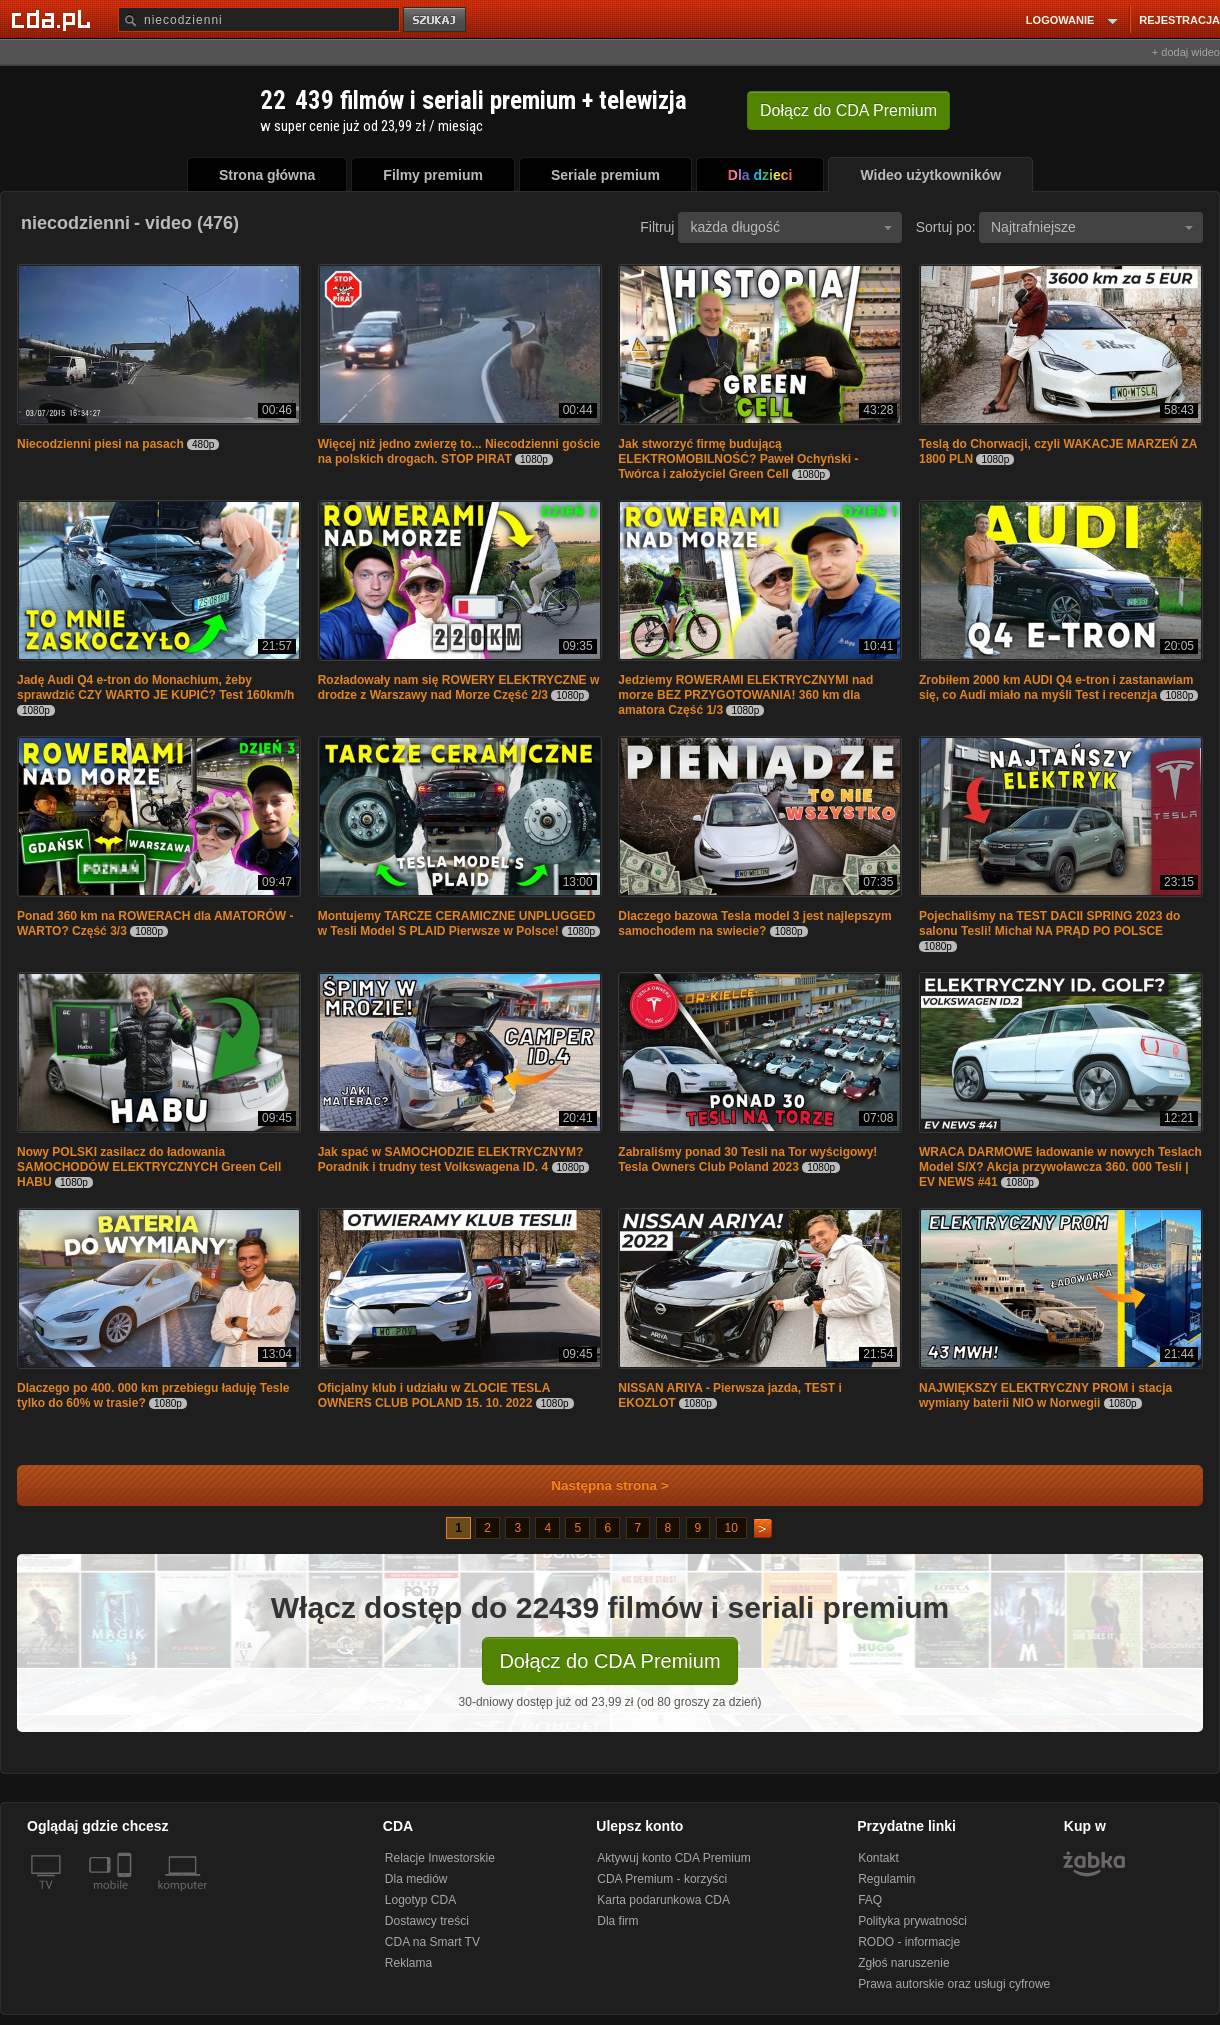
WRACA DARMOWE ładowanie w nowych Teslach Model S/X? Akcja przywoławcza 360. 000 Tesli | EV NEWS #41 (1060, 1167)
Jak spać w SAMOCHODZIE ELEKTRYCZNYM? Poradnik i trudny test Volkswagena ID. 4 (451, 1159)
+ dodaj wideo (1186, 52)
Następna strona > (596, 1485)
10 (731, 1528)
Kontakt (878, 1858)
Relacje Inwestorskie (440, 1858)
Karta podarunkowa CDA (663, 1900)
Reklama (408, 1963)
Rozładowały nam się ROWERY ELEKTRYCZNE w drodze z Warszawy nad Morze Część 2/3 (459, 687)
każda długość (791, 227)
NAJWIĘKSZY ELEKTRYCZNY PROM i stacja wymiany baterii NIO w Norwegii (1045, 1395)
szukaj (436, 20)
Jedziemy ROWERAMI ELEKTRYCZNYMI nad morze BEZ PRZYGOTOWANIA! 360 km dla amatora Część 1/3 (745, 695)
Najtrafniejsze (1092, 227)
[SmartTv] (126, 1897)
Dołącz (848, 110)
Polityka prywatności (912, 1921)
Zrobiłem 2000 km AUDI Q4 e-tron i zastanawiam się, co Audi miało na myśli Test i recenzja (1056, 687)
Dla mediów (416, 1879)
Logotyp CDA (420, 1900)
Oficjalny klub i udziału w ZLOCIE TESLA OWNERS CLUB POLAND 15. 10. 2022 (434, 1395)
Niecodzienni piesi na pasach (100, 444)
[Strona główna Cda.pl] (54, 19)
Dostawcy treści (427, 1921)
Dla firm (617, 1921)
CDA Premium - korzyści (662, 1879)
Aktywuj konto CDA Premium (673, 1858)
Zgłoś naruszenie (903, 1963)
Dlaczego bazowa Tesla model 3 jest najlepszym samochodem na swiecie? (754, 923)
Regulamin (886, 1879)
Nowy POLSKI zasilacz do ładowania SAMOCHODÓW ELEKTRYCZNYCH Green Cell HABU (149, 1167)
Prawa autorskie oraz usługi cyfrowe (954, 1984)
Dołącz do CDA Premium (609, 1661)
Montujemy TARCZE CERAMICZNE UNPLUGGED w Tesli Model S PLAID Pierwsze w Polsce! (457, 923)
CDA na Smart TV (432, 1942)
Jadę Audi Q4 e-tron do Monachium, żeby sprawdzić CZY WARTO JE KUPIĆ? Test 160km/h (155, 687)
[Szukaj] (259, 19)
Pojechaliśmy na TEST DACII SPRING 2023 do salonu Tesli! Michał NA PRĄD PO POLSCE (1049, 923)
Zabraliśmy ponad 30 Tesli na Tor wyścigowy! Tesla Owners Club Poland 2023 (747, 1159)
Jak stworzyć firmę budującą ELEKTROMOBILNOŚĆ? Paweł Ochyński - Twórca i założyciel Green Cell (738, 459)
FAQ (870, 1900)
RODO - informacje (909, 1942)
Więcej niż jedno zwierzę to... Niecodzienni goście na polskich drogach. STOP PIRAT (459, 451)
